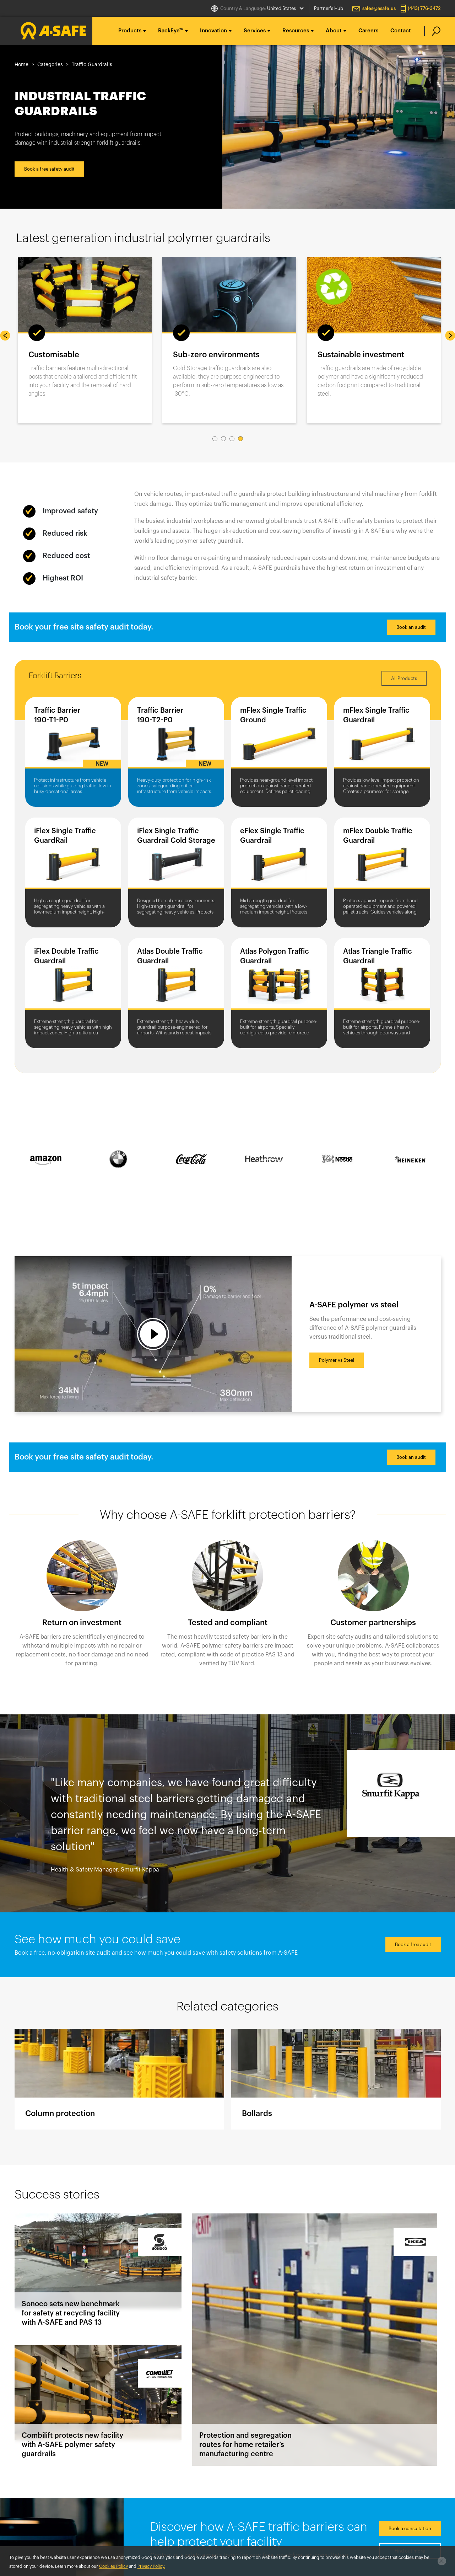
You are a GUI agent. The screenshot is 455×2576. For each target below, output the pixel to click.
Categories (50, 64)
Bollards (336, 2079)
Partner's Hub (328, 8)
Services (255, 30)
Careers (368, 30)
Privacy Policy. (151, 2566)
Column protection (119, 2079)
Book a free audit (413, 1944)
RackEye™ (170, 30)
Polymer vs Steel (336, 1360)
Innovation (213, 30)
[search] (432, 31)
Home (21, 64)
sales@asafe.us (379, 8)
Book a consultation (410, 2528)
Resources (295, 30)
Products (129, 30)
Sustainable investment (361, 355)
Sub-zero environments (216, 355)
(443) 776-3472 (424, 8)
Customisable (53, 355)
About (334, 30)
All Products (404, 678)
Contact (400, 30)
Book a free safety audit (49, 169)
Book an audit (411, 627)
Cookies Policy (113, 2566)
